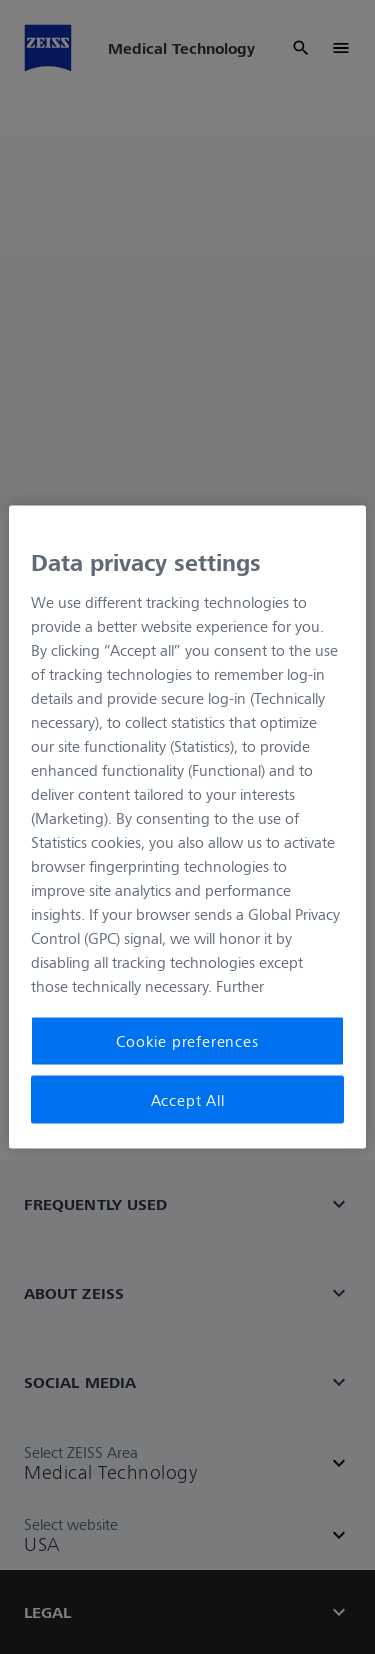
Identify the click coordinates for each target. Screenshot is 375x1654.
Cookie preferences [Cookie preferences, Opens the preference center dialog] (187, 1041)
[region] (187, 827)
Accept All (188, 1099)
